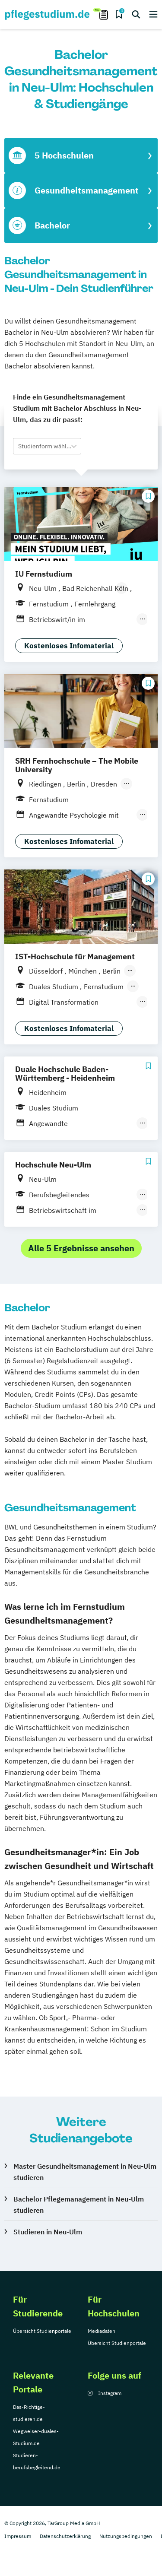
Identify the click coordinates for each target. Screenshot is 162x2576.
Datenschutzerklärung (65, 2536)
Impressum (17, 2536)
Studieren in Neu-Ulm (47, 2231)
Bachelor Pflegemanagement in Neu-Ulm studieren (78, 2204)
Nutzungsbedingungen (125, 2536)
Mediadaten (101, 2331)
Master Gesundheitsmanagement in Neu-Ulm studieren (84, 2172)
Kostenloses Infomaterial (69, 645)
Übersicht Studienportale (42, 2331)
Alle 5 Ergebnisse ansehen (81, 1248)
